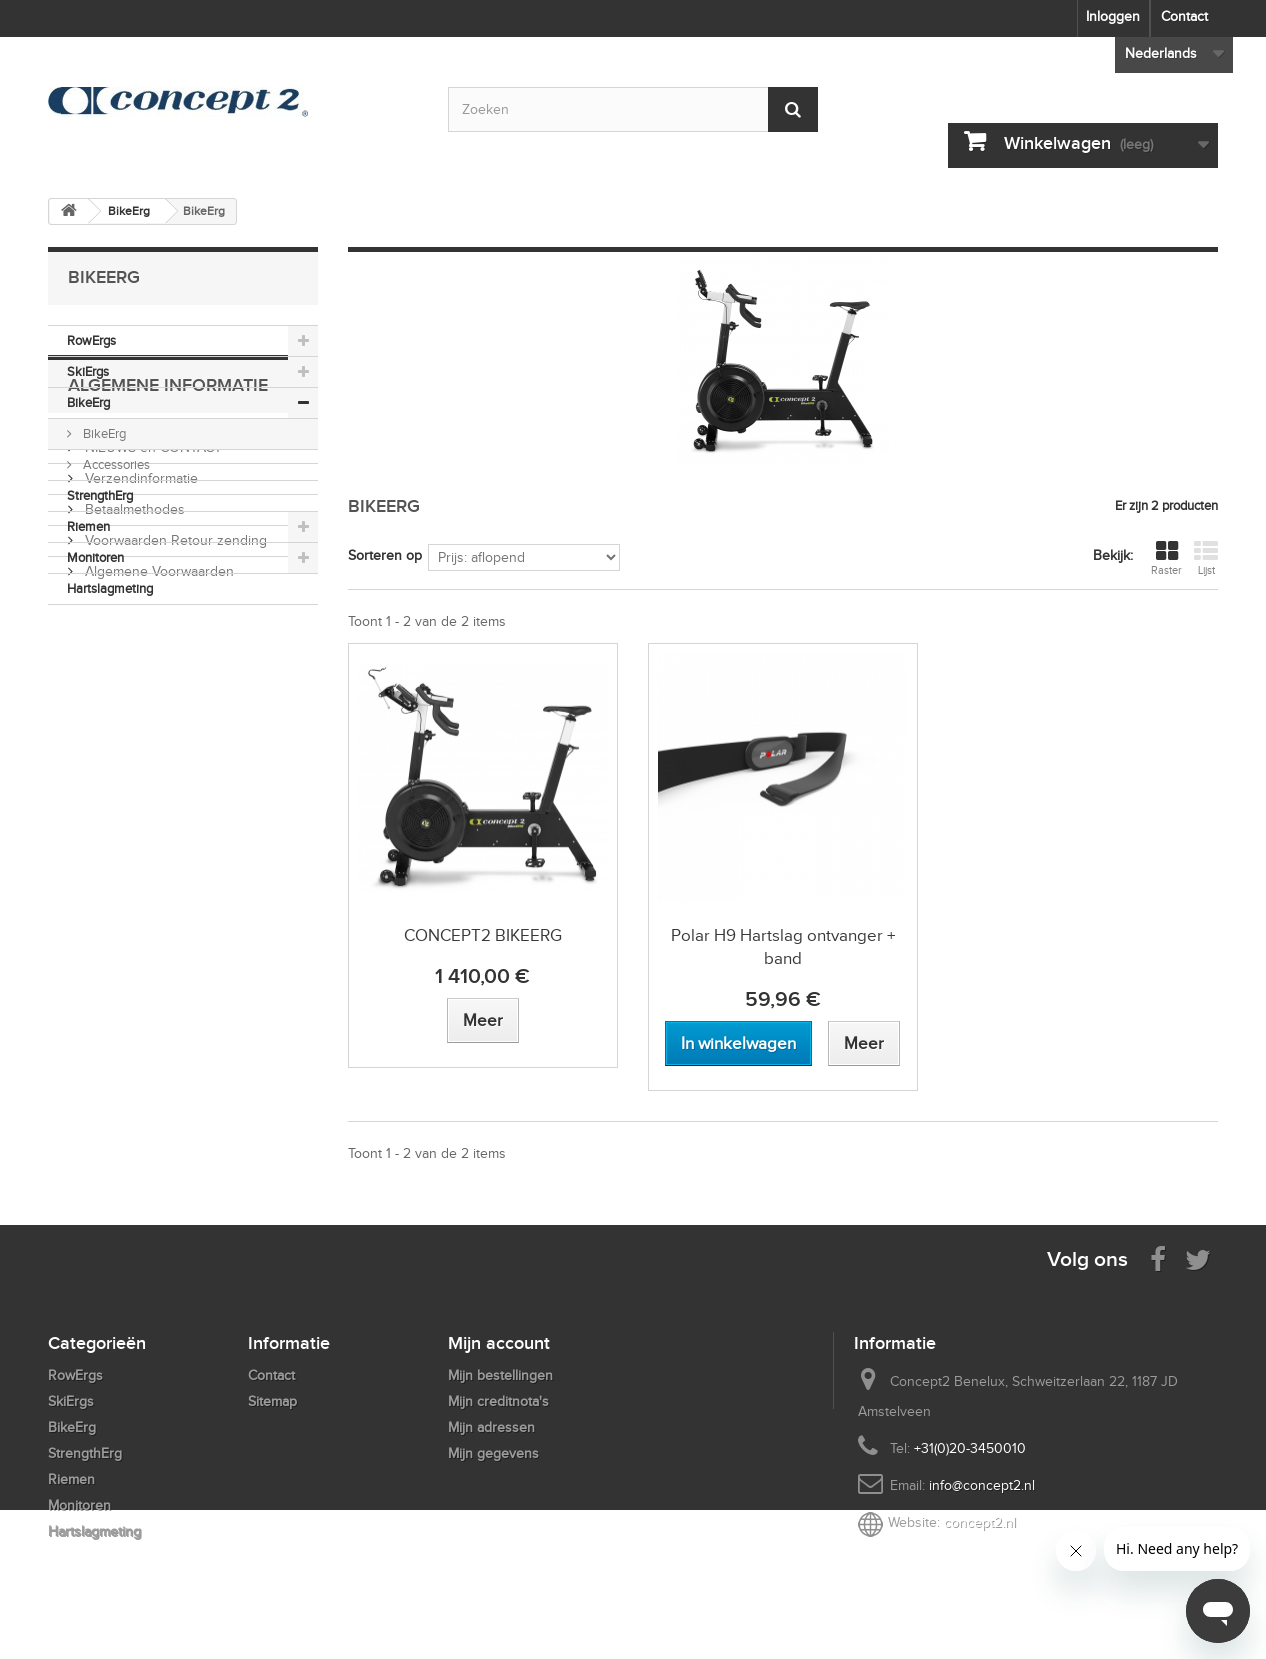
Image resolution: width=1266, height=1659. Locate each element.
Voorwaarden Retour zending (174, 812)
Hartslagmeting (110, 588)
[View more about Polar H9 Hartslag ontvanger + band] (864, 1043)
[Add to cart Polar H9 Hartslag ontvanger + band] (738, 1043)
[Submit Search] (793, 109)
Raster (1166, 558)
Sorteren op (385, 555)
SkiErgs (88, 371)
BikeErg (88, 402)
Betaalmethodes (133, 781)
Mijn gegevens (493, 1453)
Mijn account (499, 1343)
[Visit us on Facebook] (1158, 1258)
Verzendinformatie (139, 750)
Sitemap (272, 1401)
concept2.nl (980, 1522)
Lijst (1206, 558)
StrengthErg (100, 495)
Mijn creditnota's (498, 1401)
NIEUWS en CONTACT (151, 719)
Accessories (115, 464)
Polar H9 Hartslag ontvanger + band (783, 947)
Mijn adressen (491, 1427)
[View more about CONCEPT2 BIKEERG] (483, 1020)
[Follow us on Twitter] (1198, 1258)
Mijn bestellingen (500, 1375)
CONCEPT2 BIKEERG (483, 935)
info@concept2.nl (982, 1485)
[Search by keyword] (633, 109)
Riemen (88, 526)
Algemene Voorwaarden (157, 843)
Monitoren (95, 557)
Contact (1184, 16)
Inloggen (1113, 16)
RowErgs (91, 340)
